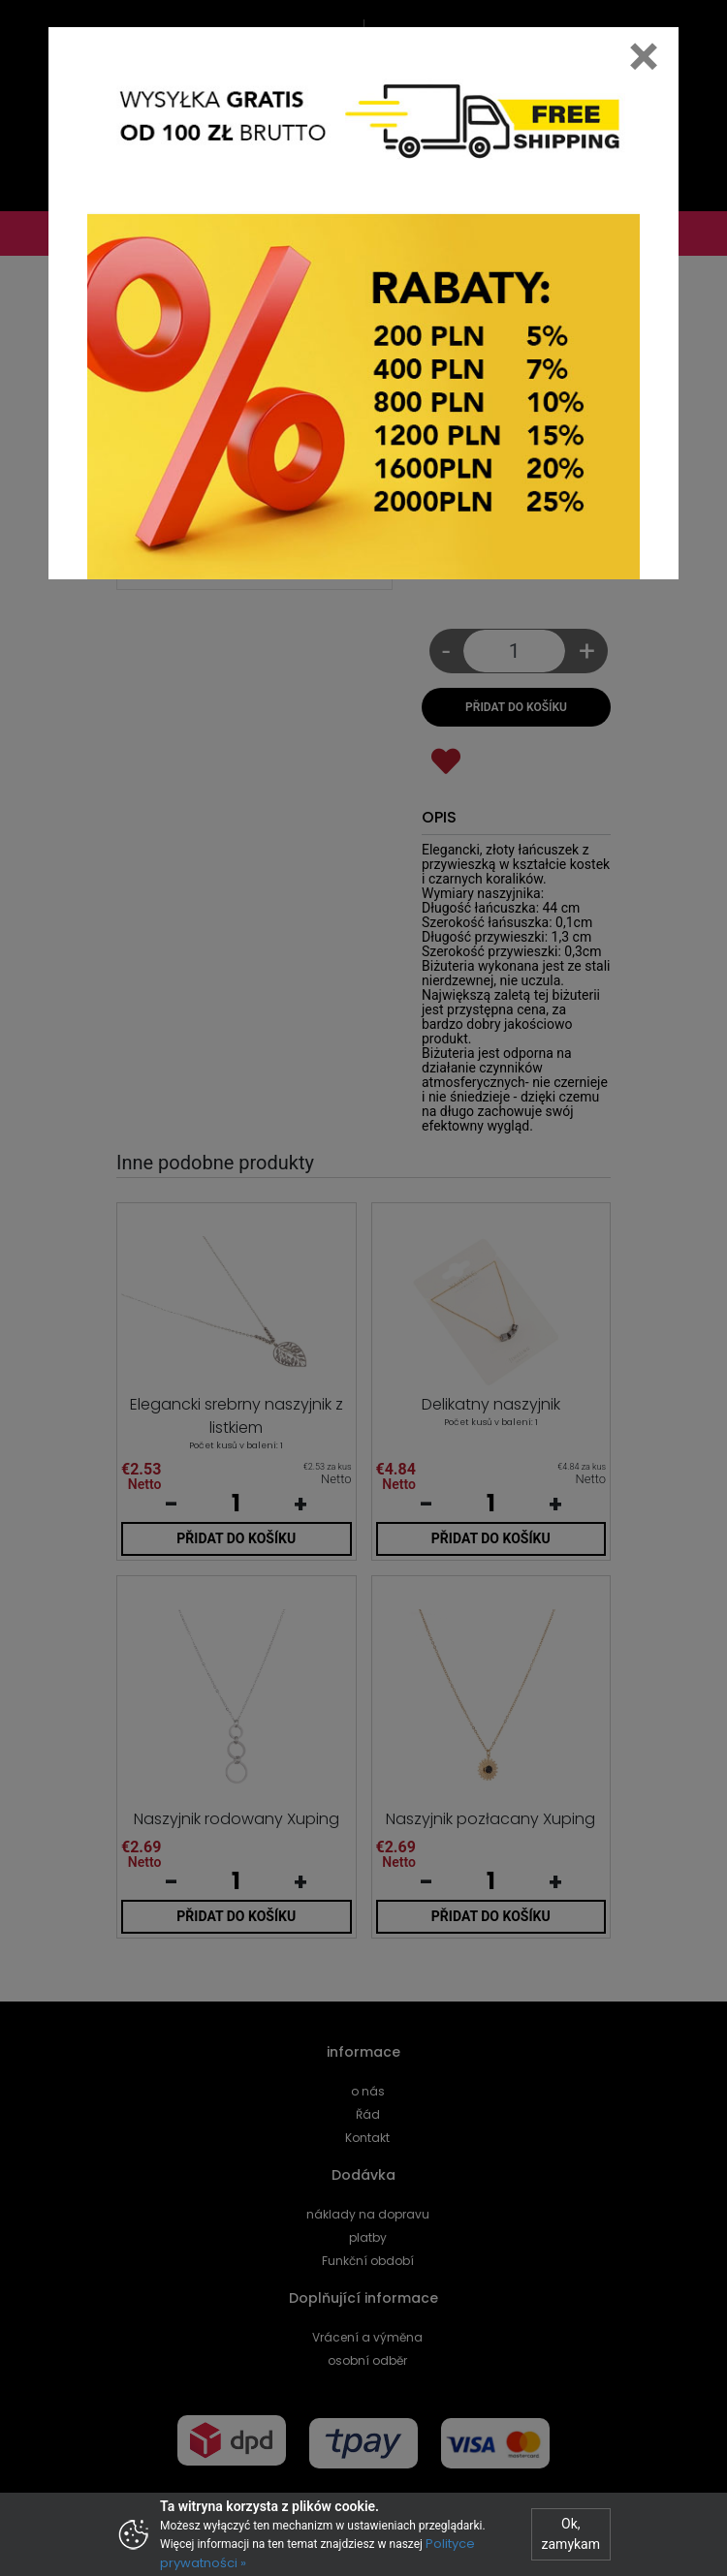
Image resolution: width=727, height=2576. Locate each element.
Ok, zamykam (571, 2534)
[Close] (644, 56)
